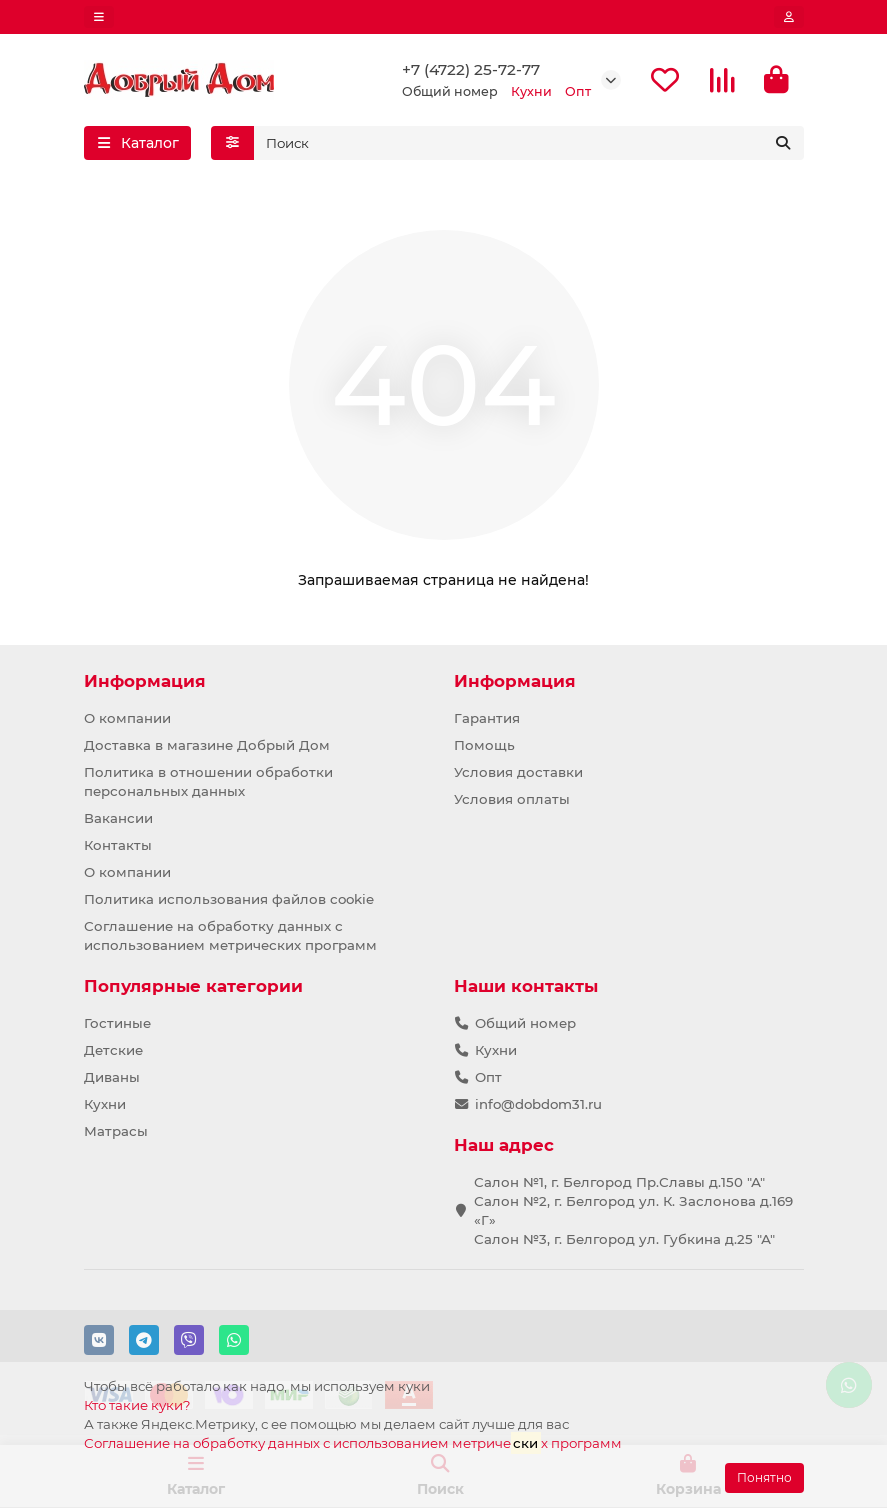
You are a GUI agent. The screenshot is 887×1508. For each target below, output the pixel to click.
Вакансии (118, 818)
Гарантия (487, 718)
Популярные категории (193, 986)
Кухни (105, 1104)
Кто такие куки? (137, 1405)
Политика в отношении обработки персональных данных (208, 781)
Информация (145, 681)
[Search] (529, 143)
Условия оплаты (512, 799)
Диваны (112, 1077)
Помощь (484, 745)
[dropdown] (99, 17)
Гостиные (117, 1023)
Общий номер (525, 1023)
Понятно (764, 1477)
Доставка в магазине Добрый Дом (207, 745)
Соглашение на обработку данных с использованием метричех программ (353, 1442)
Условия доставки (518, 772)
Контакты (118, 845)
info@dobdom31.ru (538, 1104)
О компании (127, 718)
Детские (113, 1050)
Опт (488, 1077)
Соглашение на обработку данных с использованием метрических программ (230, 935)
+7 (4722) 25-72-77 (471, 69)
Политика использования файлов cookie (229, 899)
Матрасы (116, 1131)
